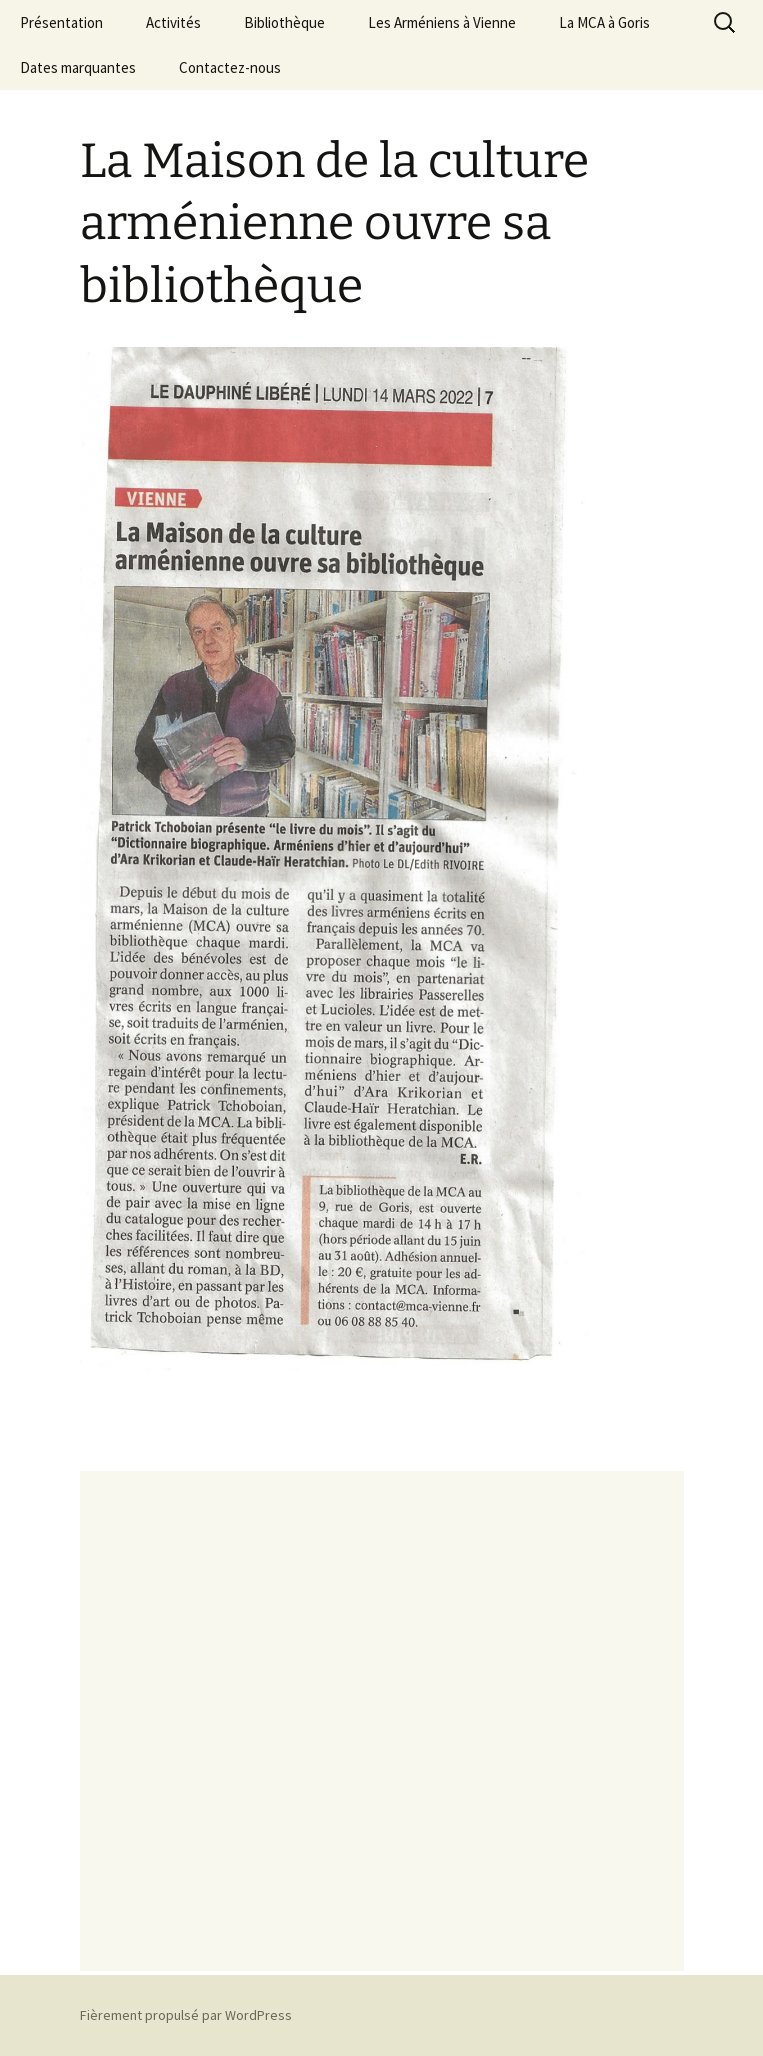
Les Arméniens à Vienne (442, 22)
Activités (173, 22)
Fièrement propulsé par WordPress (186, 2015)
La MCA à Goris (604, 22)
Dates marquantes (78, 67)
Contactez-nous (230, 67)
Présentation (61, 22)
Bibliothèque (284, 22)
